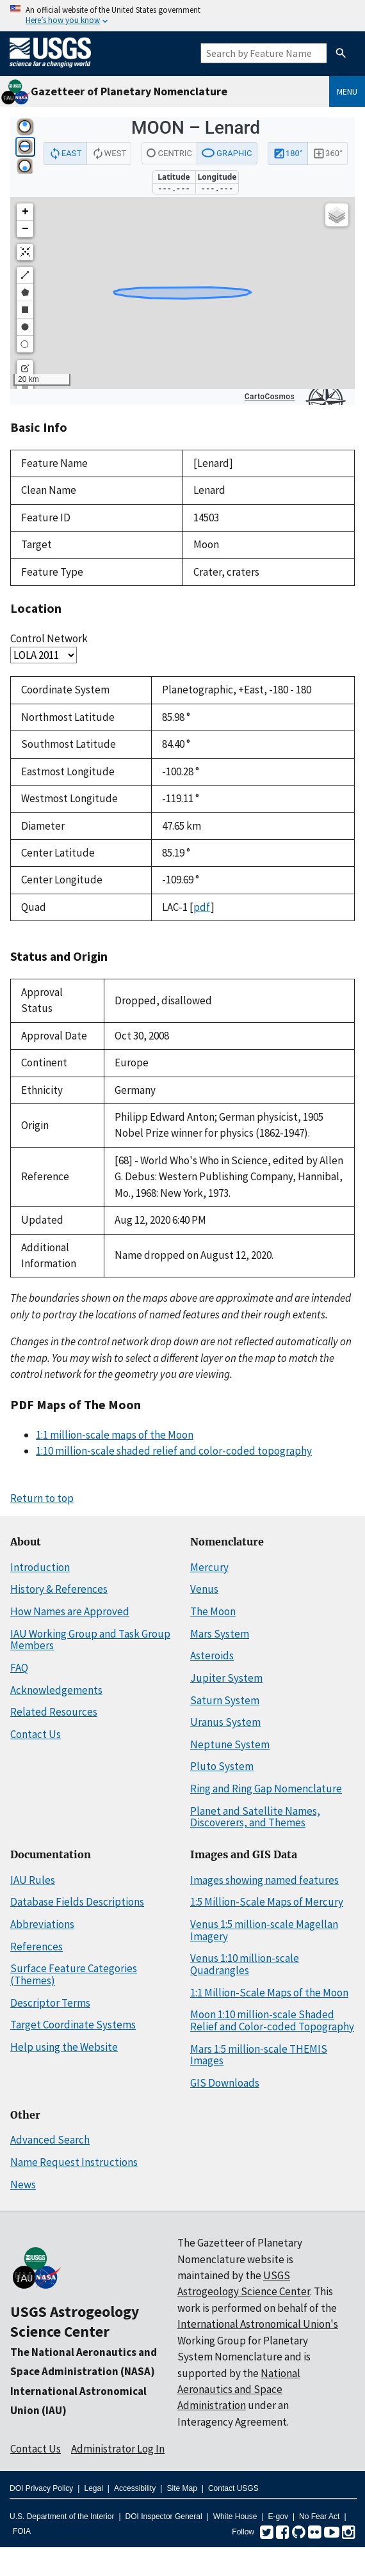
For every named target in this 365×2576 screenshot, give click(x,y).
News (23, 2184)
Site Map (181, 2488)
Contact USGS (233, 2488)
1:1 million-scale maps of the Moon (114, 1435)
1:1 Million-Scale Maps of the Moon (269, 1993)
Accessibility (135, 2488)
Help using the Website (64, 2047)
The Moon (213, 1611)
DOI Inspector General (164, 2516)
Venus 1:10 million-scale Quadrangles (244, 1964)
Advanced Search (50, 2140)
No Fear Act (319, 2516)
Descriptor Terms (50, 2003)
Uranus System (225, 1722)
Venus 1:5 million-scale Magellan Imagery (264, 1930)
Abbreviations (42, 1924)
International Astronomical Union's (257, 2324)
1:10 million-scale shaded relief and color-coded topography (174, 1451)
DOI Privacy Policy (41, 2488)
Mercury (209, 1567)
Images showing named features (264, 1880)
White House (235, 2516)
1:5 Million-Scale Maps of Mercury (266, 1902)
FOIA (22, 2531)
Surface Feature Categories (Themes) (73, 1974)
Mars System (219, 1634)
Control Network (49, 638)
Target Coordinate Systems (73, 2025)
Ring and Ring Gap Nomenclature (266, 1789)
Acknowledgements (56, 1690)
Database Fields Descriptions (77, 1902)
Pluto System (222, 1766)
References (36, 1947)
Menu (347, 91)
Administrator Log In (118, 2449)
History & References (59, 1589)
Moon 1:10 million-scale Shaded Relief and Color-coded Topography (272, 2020)
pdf (202, 907)
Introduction (40, 1567)
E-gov (278, 2516)
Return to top (42, 1498)
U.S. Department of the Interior (62, 2516)
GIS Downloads (224, 2083)
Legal (93, 2488)
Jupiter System (226, 1678)
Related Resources (53, 1712)
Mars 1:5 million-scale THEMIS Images (258, 2055)
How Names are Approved (69, 1611)
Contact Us (35, 1734)
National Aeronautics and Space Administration (238, 2389)
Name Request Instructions (74, 2162)
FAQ (19, 1668)
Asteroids (212, 1655)
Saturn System (224, 1700)
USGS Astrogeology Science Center (74, 2321)
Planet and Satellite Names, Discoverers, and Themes (255, 1817)
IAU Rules (32, 1880)
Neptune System (230, 1744)
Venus (204, 1589)
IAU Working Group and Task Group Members (90, 1640)
